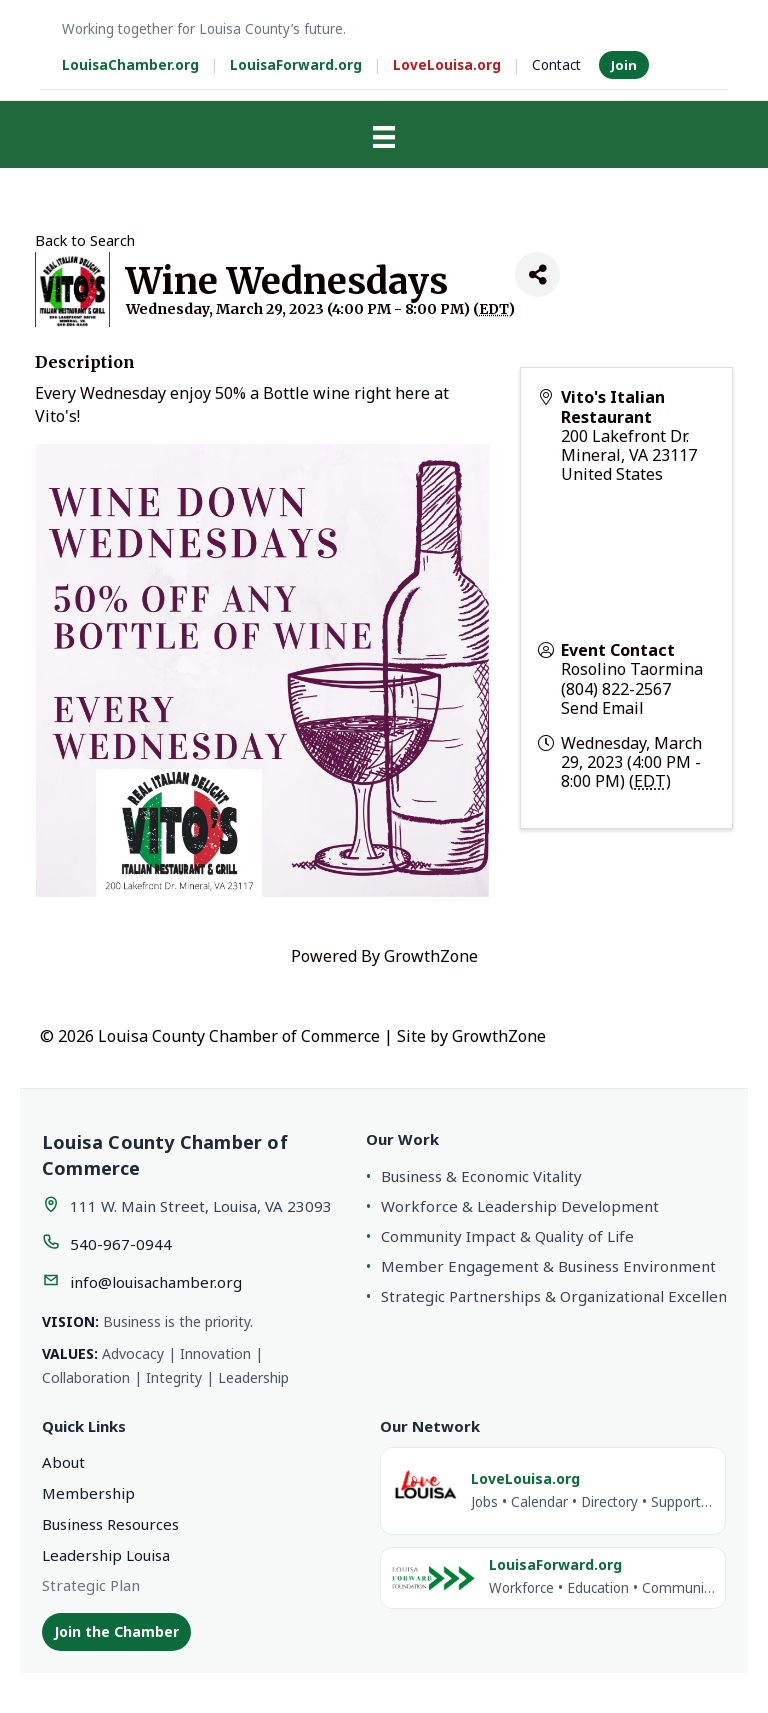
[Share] (537, 274)
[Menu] (384, 137)
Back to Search (85, 240)
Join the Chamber (116, 1631)
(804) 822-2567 (616, 689)
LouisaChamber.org (130, 65)
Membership (88, 1493)
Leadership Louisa (106, 1555)
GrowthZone (431, 956)
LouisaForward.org (296, 65)
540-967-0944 (121, 1244)
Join (624, 65)
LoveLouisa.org (447, 65)
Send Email (602, 708)
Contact (556, 65)
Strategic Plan (91, 1585)
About (63, 1462)
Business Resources (110, 1524)
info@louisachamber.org (156, 1282)
